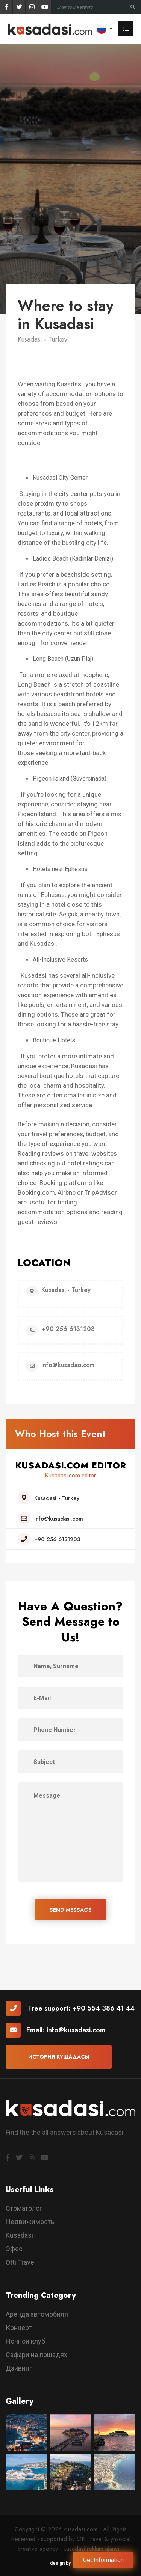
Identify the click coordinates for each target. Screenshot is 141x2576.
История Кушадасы (58, 2056)
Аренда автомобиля (37, 2314)
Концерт (19, 2328)
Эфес (14, 2249)
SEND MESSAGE (70, 1910)
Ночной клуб (25, 2341)
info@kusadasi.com (76, 2030)
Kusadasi (19, 2235)
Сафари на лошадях (36, 2355)
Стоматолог (24, 2208)
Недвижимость (30, 2222)
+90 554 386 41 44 (103, 2008)
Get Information (103, 2560)
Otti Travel (21, 2262)
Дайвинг (19, 2368)
